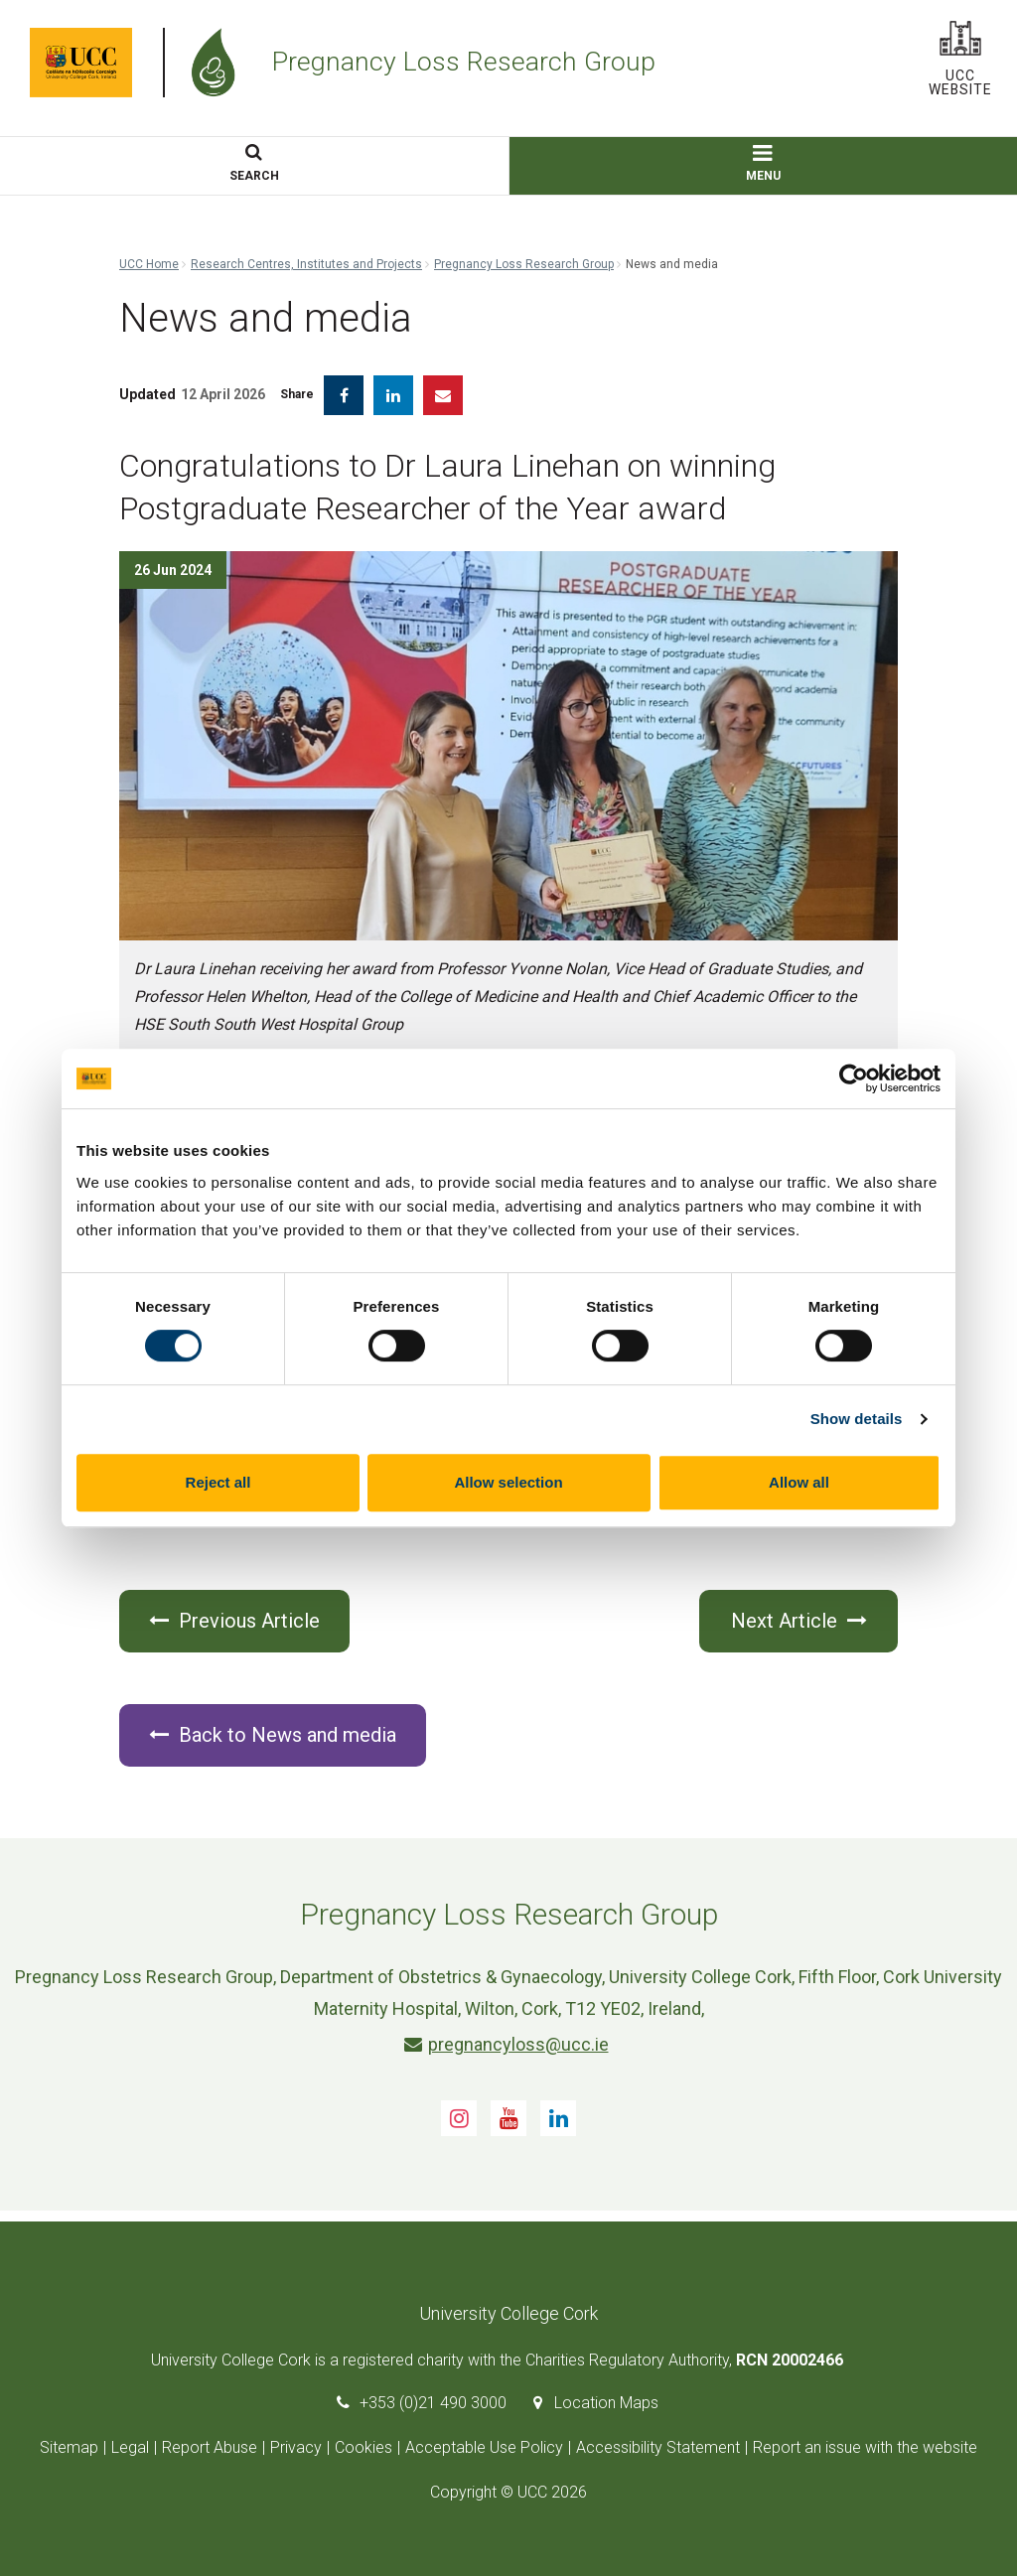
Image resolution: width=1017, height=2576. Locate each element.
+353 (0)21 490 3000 (433, 2402)
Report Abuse (209, 2447)
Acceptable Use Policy (484, 2447)
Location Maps (606, 2402)
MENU (763, 164)
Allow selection (508, 1482)
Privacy (296, 2447)
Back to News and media (272, 1735)
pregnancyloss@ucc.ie (506, 2044)
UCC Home (149, 264)
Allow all (799, 1482)
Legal (130, 2447)
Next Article (799, 1621)
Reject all (218, 1482)
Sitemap (69, 2447)
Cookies (363, 2447)
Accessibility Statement (658, 2447)
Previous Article (234, 1621)
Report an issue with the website (865, 2447)
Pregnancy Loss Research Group (524, 264)
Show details (856, 1418)
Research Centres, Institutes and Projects (306, 264)
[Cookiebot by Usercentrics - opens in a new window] (854, 1078)
